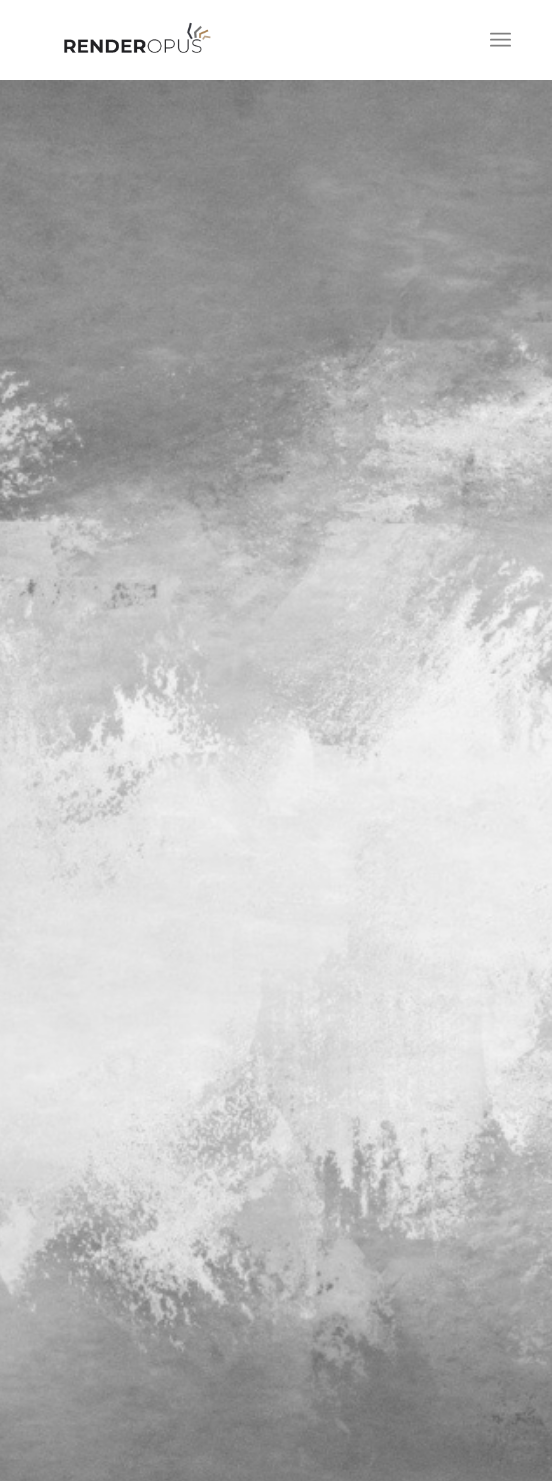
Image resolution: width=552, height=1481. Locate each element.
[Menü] (500, 40)
